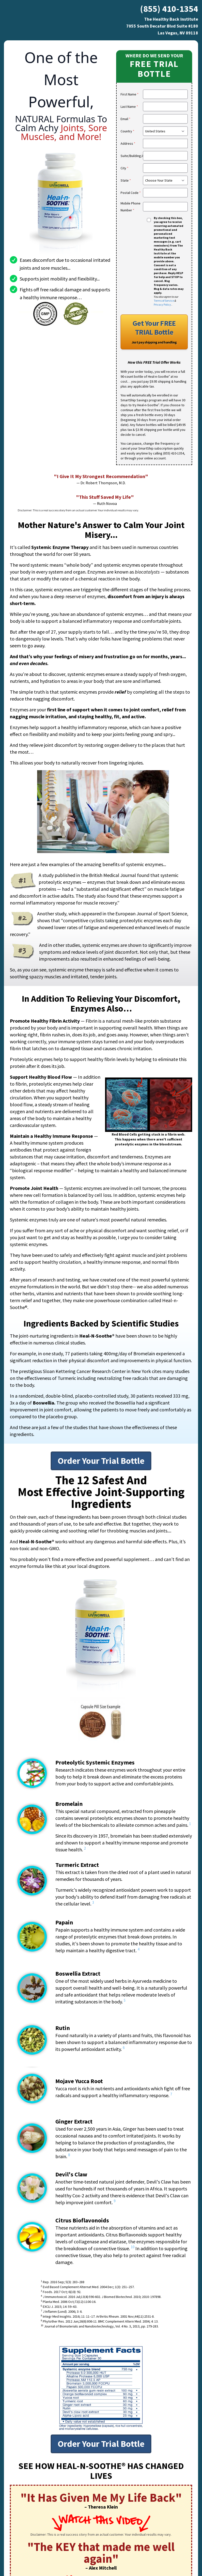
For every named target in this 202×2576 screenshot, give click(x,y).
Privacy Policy (162, 304)
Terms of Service (164, 300)
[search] (165, 143)
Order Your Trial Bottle (101, 1460)
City (124, 168)
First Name (130, 94)
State (126, 180)
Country (127, 131)
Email (125, 119)
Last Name (129, 106)
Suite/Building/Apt (134, 156)
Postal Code (131, 192)
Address (128, 143)
